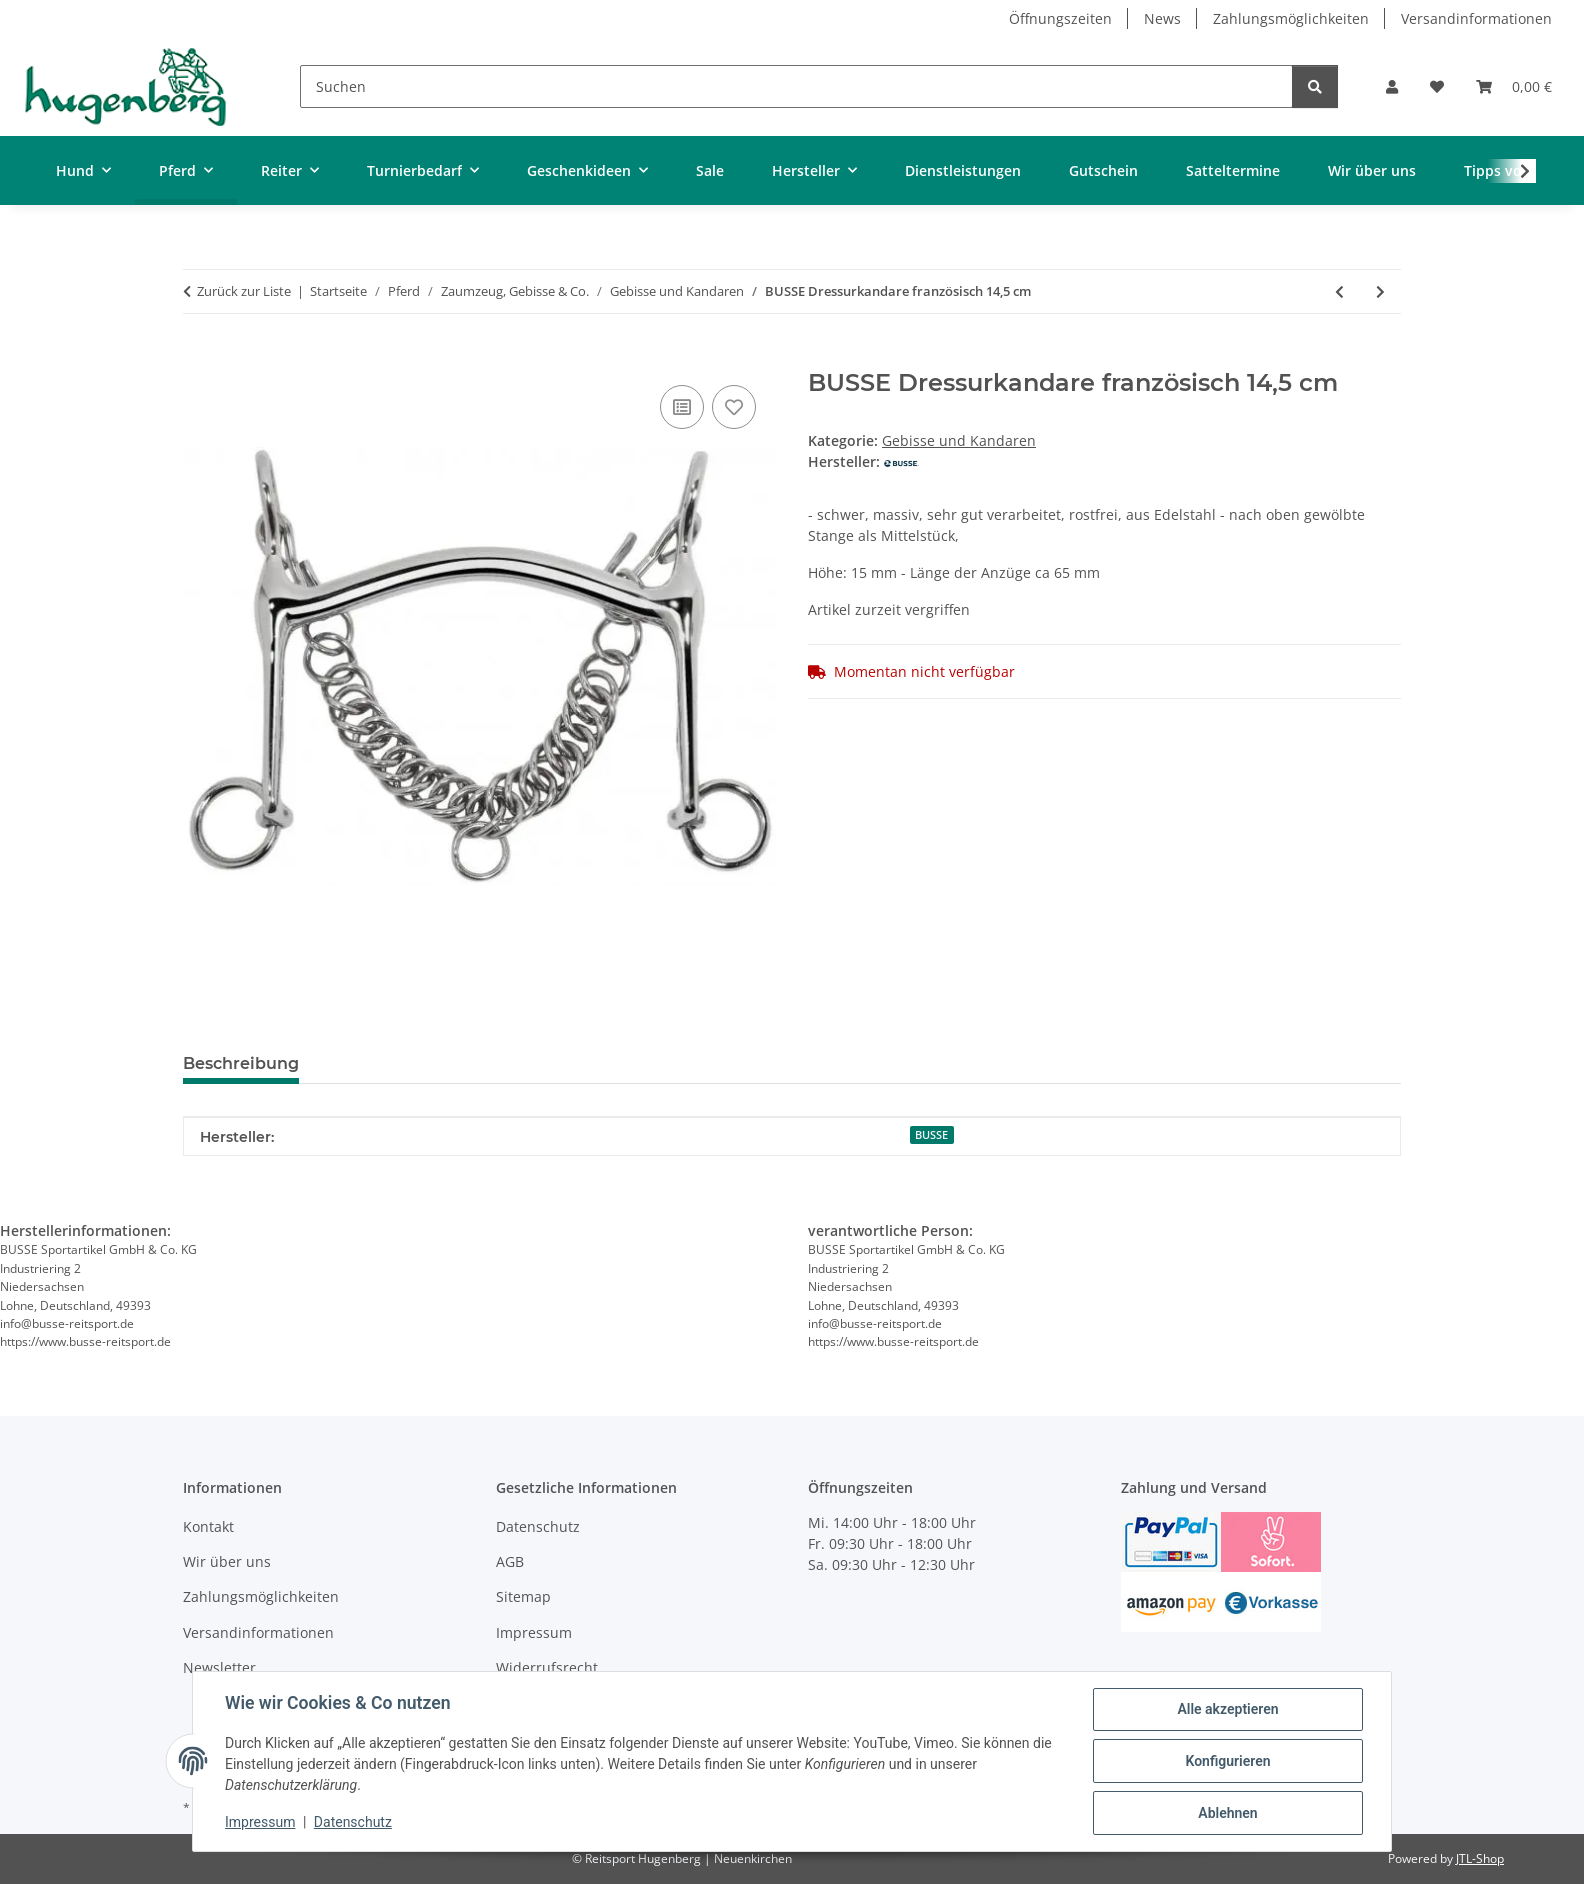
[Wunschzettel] (1437, 86)
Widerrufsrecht (547, 1667)
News (1162, 18)
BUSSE (931, 1135)
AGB (510, 1561)
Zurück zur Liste (244, 291)
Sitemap (523, 1596)
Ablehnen (1227, 1813)
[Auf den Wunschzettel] (734, 407)
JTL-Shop (1480, 1858)
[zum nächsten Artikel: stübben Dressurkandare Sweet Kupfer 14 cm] (1380, 291)
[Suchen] (796, 86)
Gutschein (1103, 170)
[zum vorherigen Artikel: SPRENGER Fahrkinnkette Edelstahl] (1339, 291)
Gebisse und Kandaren (959, 440)
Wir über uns (1372, 170)
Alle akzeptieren (1227, 1709)
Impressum (260, 1822)
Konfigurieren (1227, 1761)
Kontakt (208, 1526)
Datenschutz (353, 1822)
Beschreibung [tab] (241, 1063)
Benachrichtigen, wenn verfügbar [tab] (471, 1063)
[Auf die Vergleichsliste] (682, 407)
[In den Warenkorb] (199, 358)
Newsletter (219, 1667)
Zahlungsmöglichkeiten (1291, 18)
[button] (1392, 86)
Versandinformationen (1476, 18)
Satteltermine (1233, 170)
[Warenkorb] (1514, 86)
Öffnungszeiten (1060, 18)
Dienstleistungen (963, 170)
